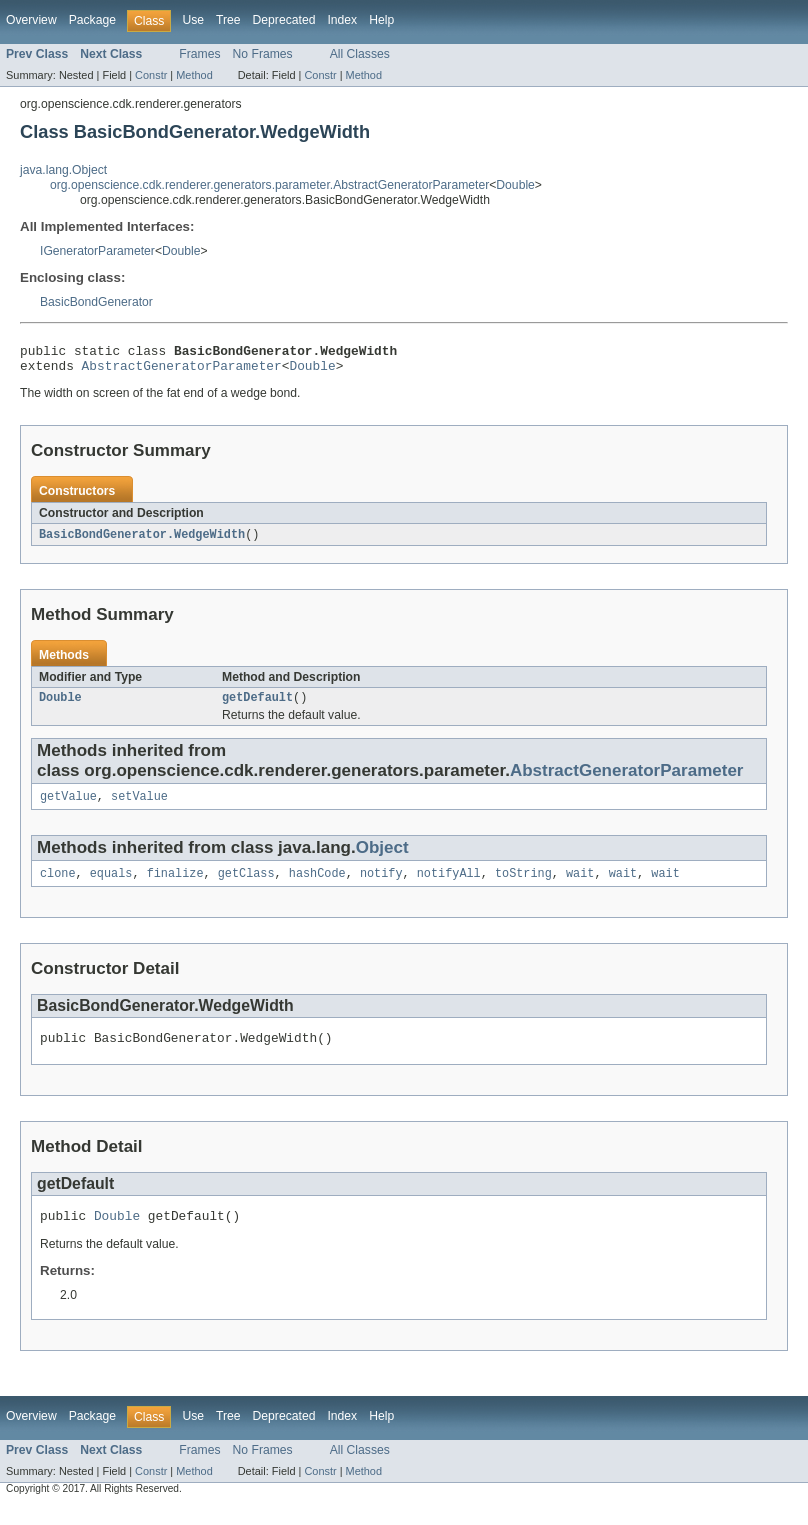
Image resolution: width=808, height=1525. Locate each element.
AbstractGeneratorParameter (182, 371)
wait (580, 886)
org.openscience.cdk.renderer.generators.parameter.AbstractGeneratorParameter (269, 185)
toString (523, 886)
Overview (31, 20)
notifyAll (449, 886)
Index (342, 20)
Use (193, 20)
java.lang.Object (63, 170)
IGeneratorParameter (97, 251)
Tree (228, 20)
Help (381, 20)
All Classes (360, 54)
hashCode (317, 886)
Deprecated (284, 20)
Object (382, 858)
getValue (68, 807)
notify (381, 886)
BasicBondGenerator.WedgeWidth (142, 541)
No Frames (263, 54)
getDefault (257, 706)
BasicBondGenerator (96, 302)
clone (58, 886)
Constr (151, 75)
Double (515, 185)
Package (92, 20)
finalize (175, 886)
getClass (246, 886)
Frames (199, 54)
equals (111, 886)
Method (194, 75)
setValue (139, 807)
